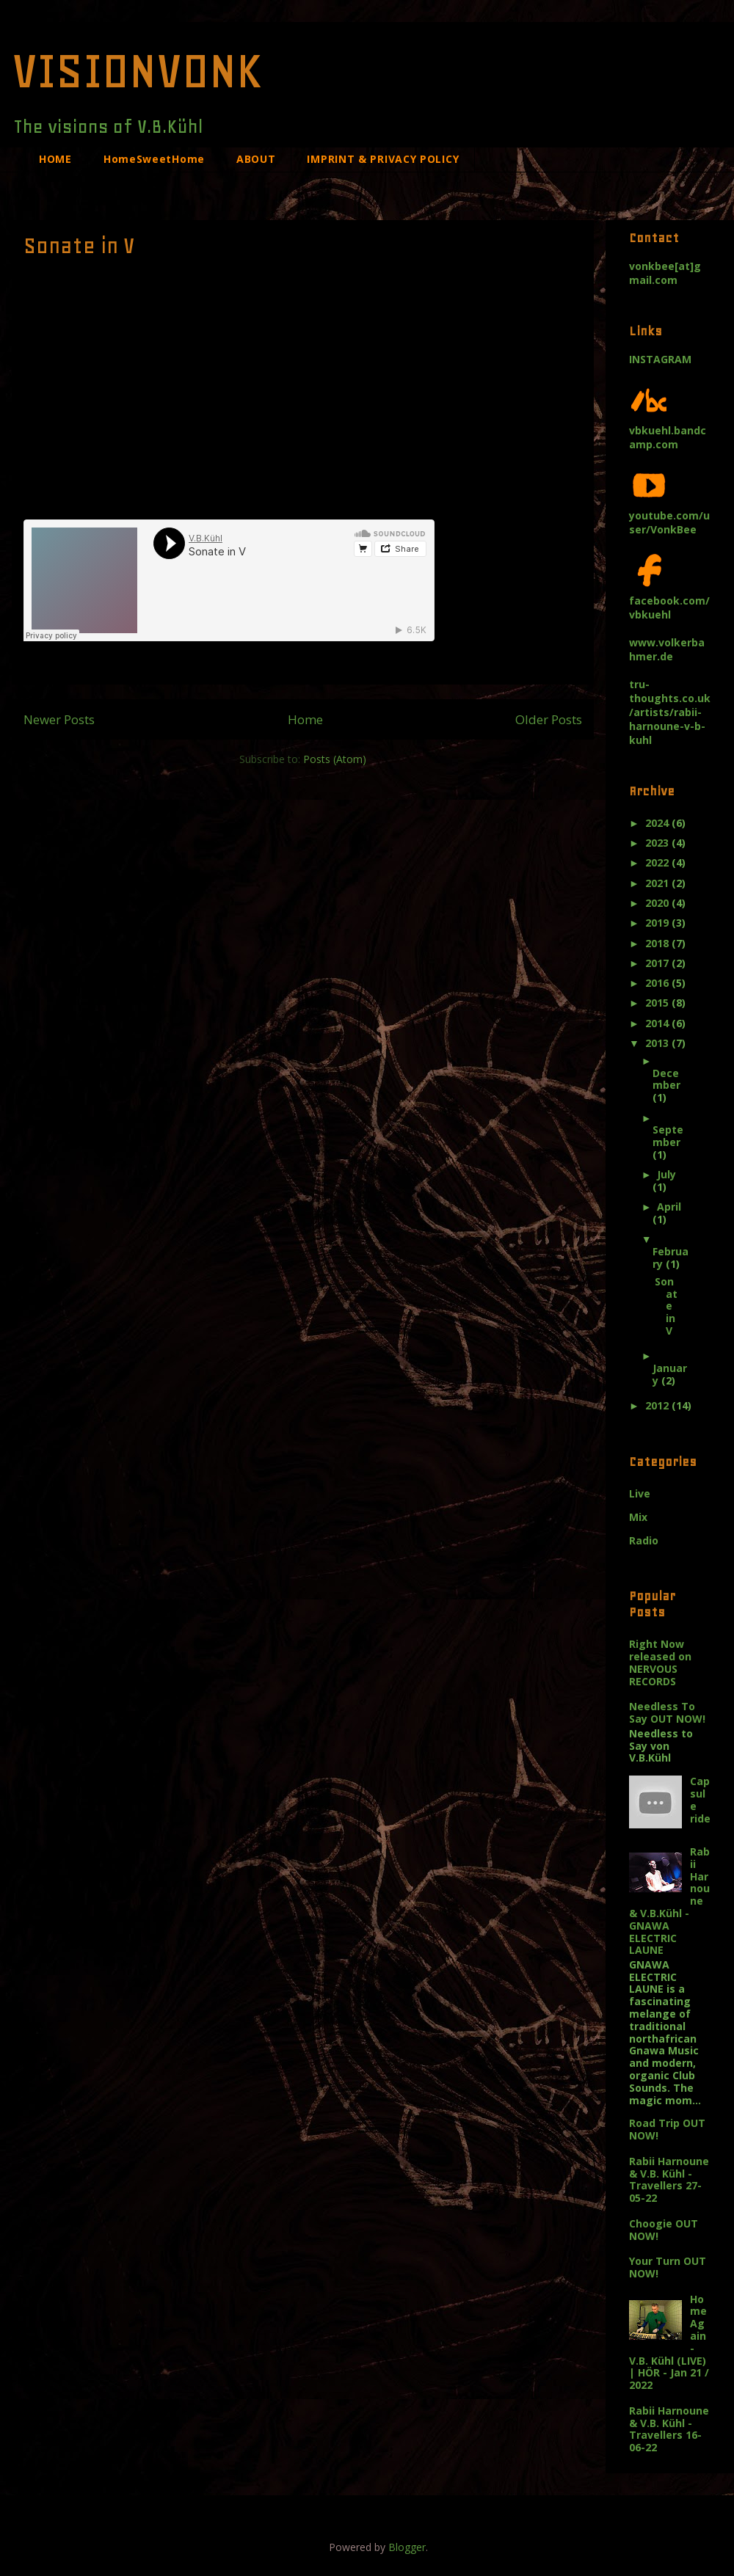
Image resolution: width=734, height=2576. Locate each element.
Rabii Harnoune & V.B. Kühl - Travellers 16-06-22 (669, 2429)
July (666, 1174)
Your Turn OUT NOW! (667, 2267)
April (669, 1207)
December (666, 1079)
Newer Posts (59, 719)
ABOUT (256, 159)
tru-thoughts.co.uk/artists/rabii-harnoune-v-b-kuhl (670, 712)
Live (639, 1493)
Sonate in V (78, 246)
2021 (658, 883)
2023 (658, 843)
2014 (658, 1023)
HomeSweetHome (154, 159)
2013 (658, 1043)
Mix (638, 1517)
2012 (658, 1405)
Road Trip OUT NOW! (667, 2129)
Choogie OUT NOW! (663, 2229)
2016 (658, 983)
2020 (658, 903)
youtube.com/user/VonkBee (669, 515)
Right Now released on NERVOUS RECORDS (660, 1662)
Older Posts (548, 719)
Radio (643, 1540)
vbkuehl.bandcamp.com (667, 430)
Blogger (407, 2547)
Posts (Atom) (334, 759)
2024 (658, 823)
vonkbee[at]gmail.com (665, 273)
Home (305, 719)
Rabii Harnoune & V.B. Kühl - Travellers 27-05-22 (669, 2179)
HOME (55, 159)
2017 (658, 963)
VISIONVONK (138, 70)
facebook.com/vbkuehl (669, 600)
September (668, 1136)
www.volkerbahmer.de (667, 649)
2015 (658, 1003)
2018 (658, 943)
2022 (658, 862)
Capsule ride (700, 1799)
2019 (658, 923)
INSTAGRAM (660, 359)
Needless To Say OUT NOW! (667, 1712)
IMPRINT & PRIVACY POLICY (383, 159)
